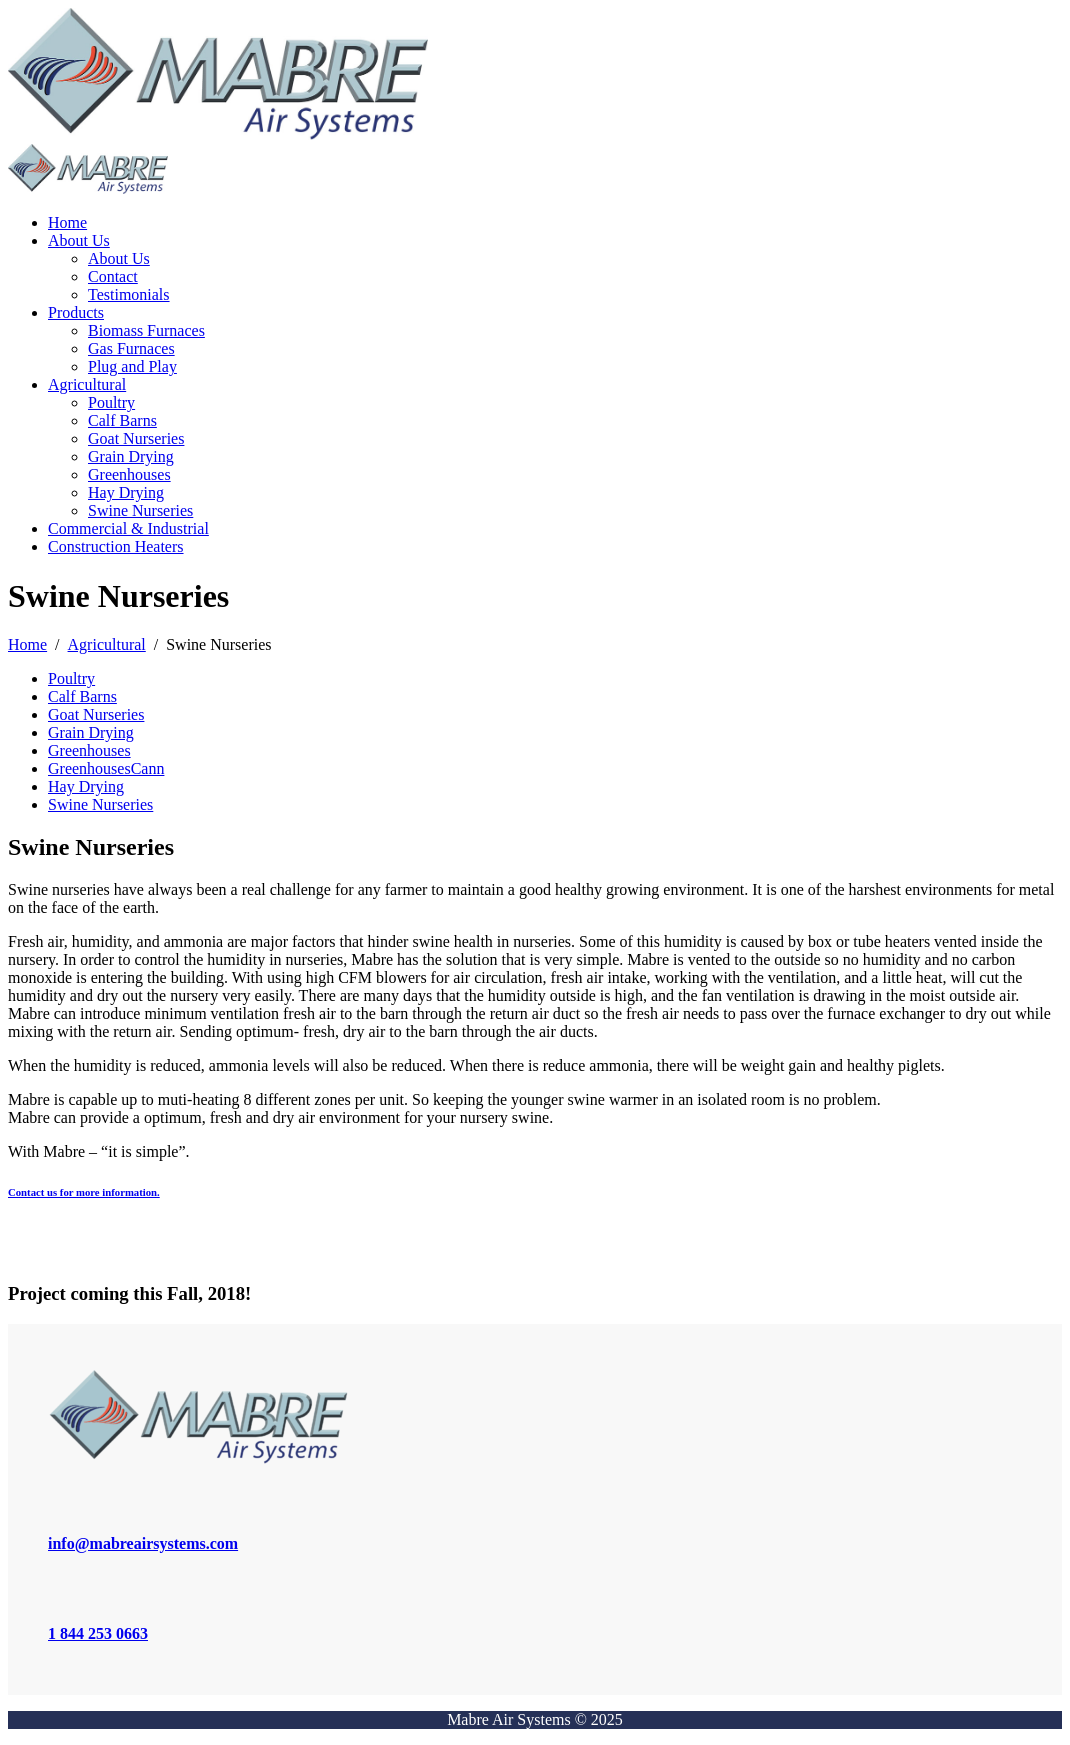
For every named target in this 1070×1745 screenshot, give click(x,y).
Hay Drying (126, 492)
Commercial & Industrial (128, 528)
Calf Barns (122, 420)
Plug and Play (132, 366)
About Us (79, 240)
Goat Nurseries (136, 438)
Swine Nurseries (140, 510)
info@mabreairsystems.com (143, 1543)
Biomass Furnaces (146, 330)
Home (67, 222)
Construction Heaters (116, 546)
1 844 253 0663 (98, 1633)
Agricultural (87, 384)
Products (76, 312)
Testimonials (129, 294)
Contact (113, 276)
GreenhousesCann (106, 768)
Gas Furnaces (131, 348)
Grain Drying (131, 456)
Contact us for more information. (84, 1192)
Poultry (111, 402)
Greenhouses (129, 474)
